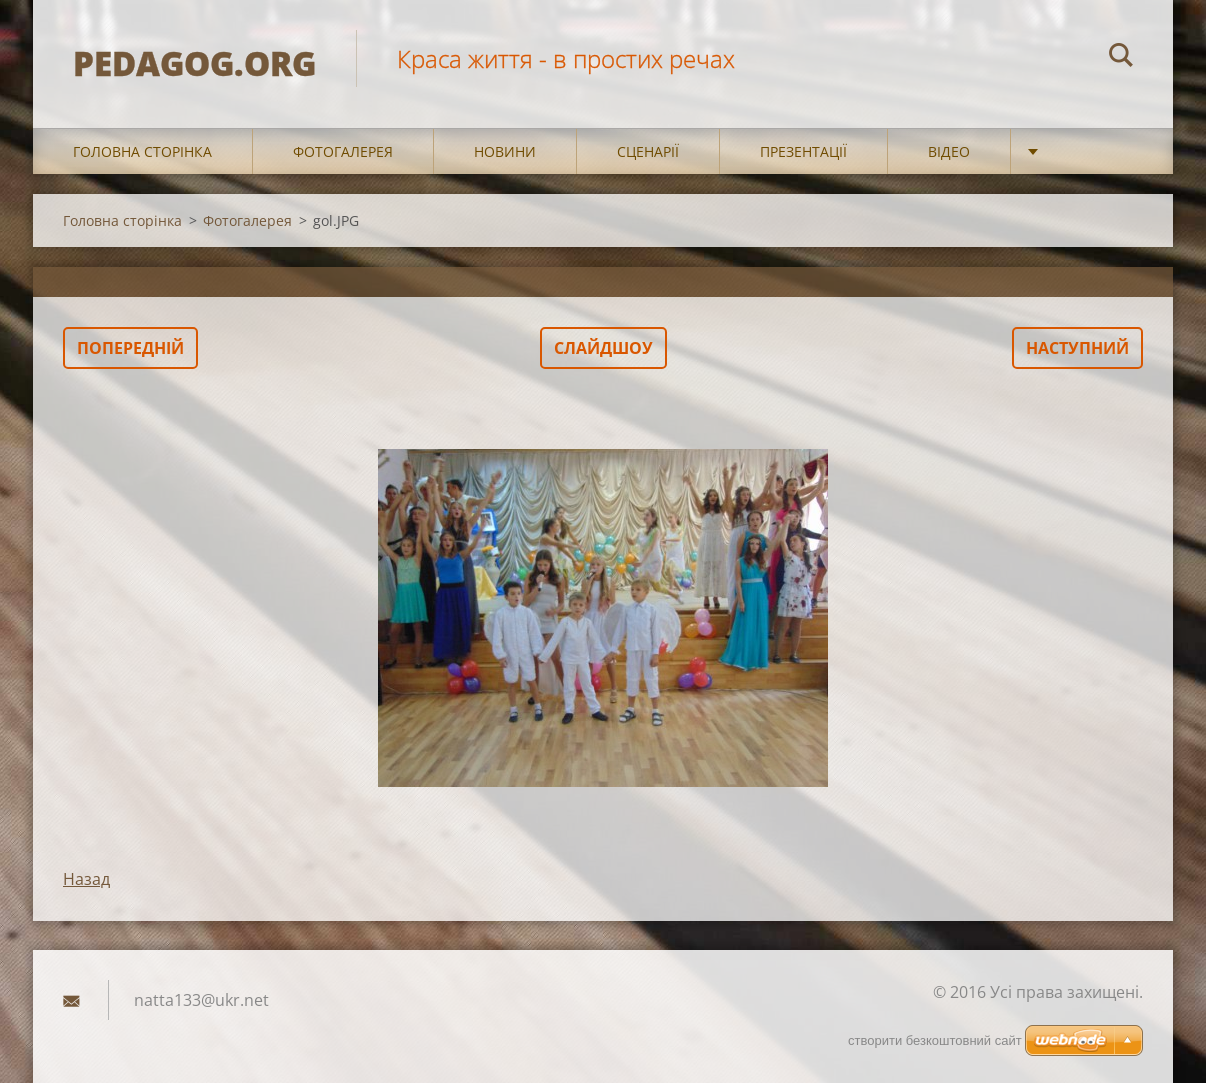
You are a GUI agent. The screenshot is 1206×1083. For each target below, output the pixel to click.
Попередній (130, 348)
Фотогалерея (343, 151)
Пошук (1121, 58)
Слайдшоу (603, 348)
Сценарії (648, 151)
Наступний (1077, 348)
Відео (949, 151)
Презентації (803, 151)
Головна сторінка (142, 151)
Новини (505, 151)
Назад (86, 879)
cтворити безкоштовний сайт (935, 1040)
